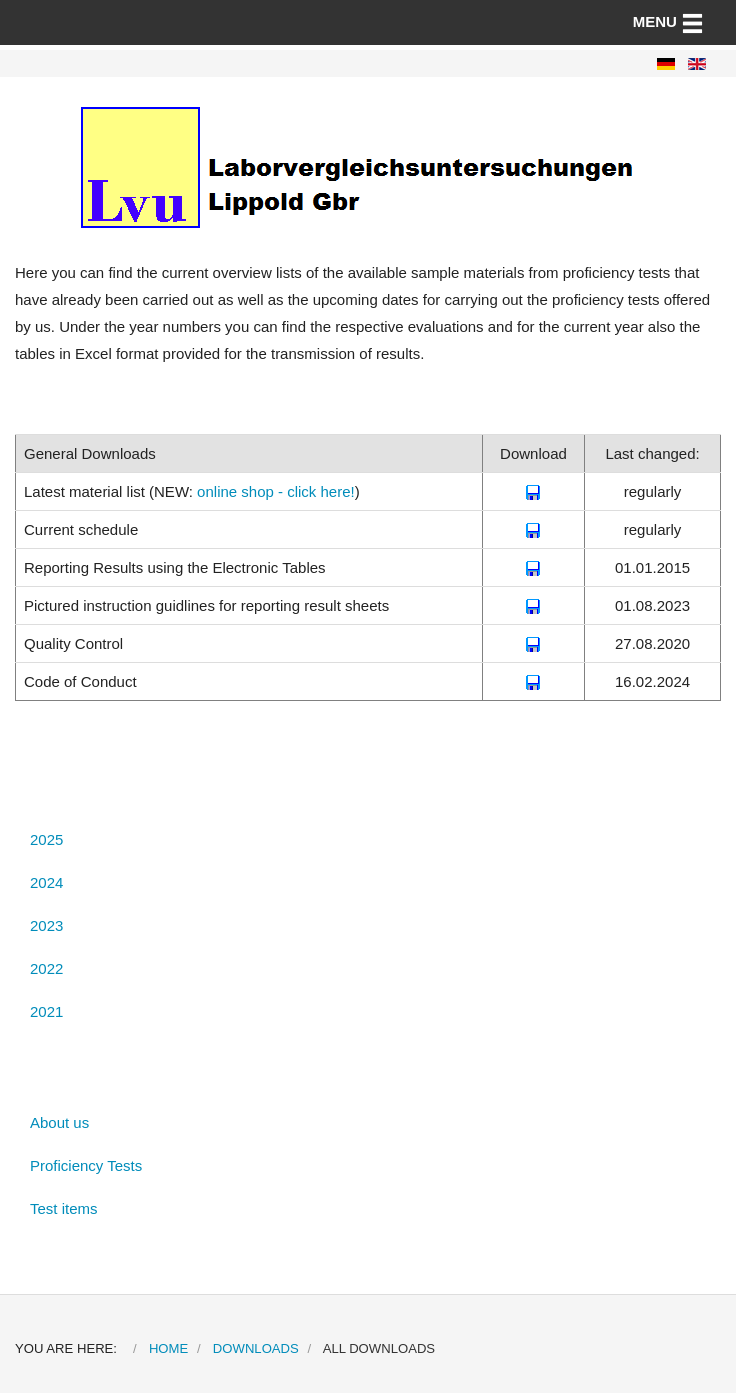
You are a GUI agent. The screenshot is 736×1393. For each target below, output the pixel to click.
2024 (46, 882)
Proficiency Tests (86, 1165)
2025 (46, 839)
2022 (46, 968)
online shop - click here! (276, 491)
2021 (46, 1011)
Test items (64, 1208)
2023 (46, 925)
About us (59, 1122)
